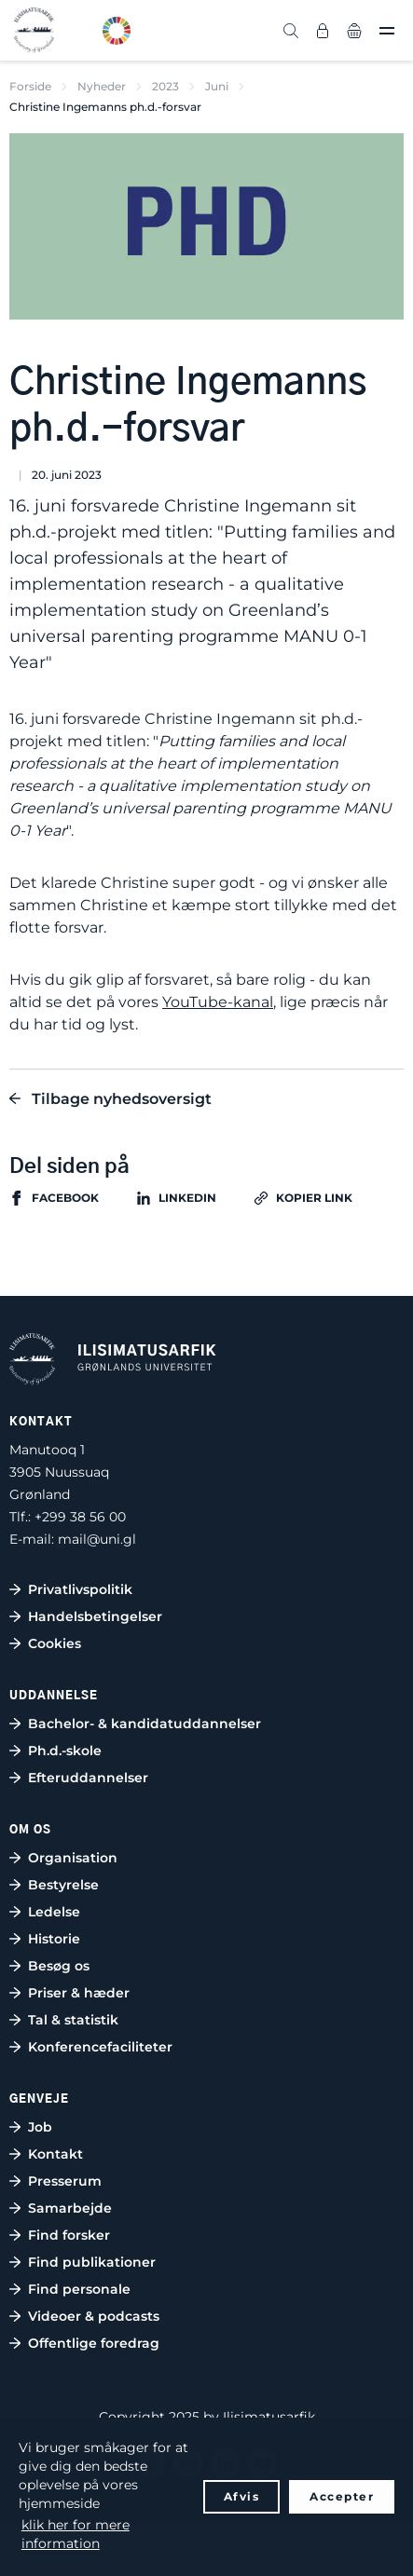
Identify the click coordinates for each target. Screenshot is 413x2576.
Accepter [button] (342, 2496)
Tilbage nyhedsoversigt (122, 1099)
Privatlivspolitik (80, 1589)
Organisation (72, 1857)
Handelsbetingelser (95, 1616)
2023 (165, 86)
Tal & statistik (73, 2019)
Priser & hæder (79, 1992)
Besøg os (58, 1965)
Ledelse (54, 1911)
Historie (54, 1938)
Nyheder (101, 86)
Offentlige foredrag (93, 2343)
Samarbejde (70, 2208)
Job (40, 2127)
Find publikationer (92, 2262)
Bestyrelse (63, 1884)
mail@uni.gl (97, 1539)
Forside (30, 86)
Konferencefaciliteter (100, 2046)
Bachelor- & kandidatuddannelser (144, 1723)
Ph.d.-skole (65, 1750)
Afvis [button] (242, 2496)
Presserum (65, 2181)
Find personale (79, 2289)
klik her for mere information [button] (75, 2534)
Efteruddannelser (88, 1777)
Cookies (54, 1643)
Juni (216, 86)
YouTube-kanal (217, 1002)
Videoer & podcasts (93, 2316)
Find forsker (69, 2235)
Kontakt (55, 2154)
